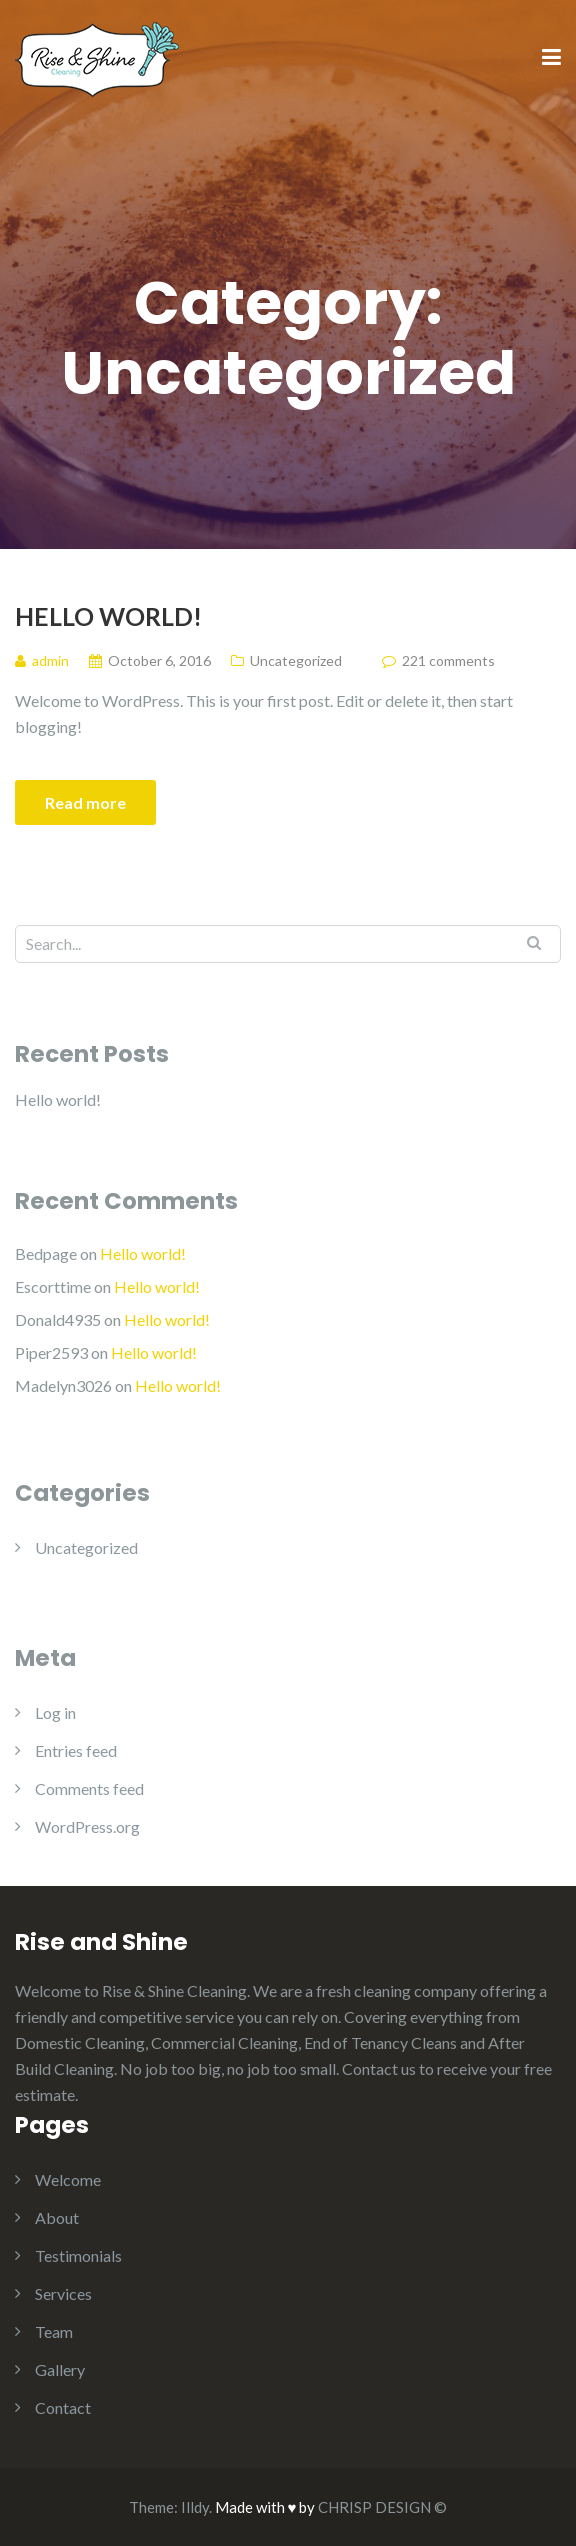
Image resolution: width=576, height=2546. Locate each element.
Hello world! (108, 616)
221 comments (448, 660)
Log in (55, 1712)
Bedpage (46, 1253)
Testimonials (78, 2255)
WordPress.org (87, 1826)
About (57, 2217)
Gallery (60, 2369)
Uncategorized (296, 660)
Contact (63, 2407)
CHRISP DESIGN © (382, 2507)
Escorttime (53, 1286)
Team (54, 2331)
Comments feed (89, 1788)
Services (63, 2293)
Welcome (68, 2179)
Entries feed (76, 1750)
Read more (85, 802)
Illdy (195, 2507)
